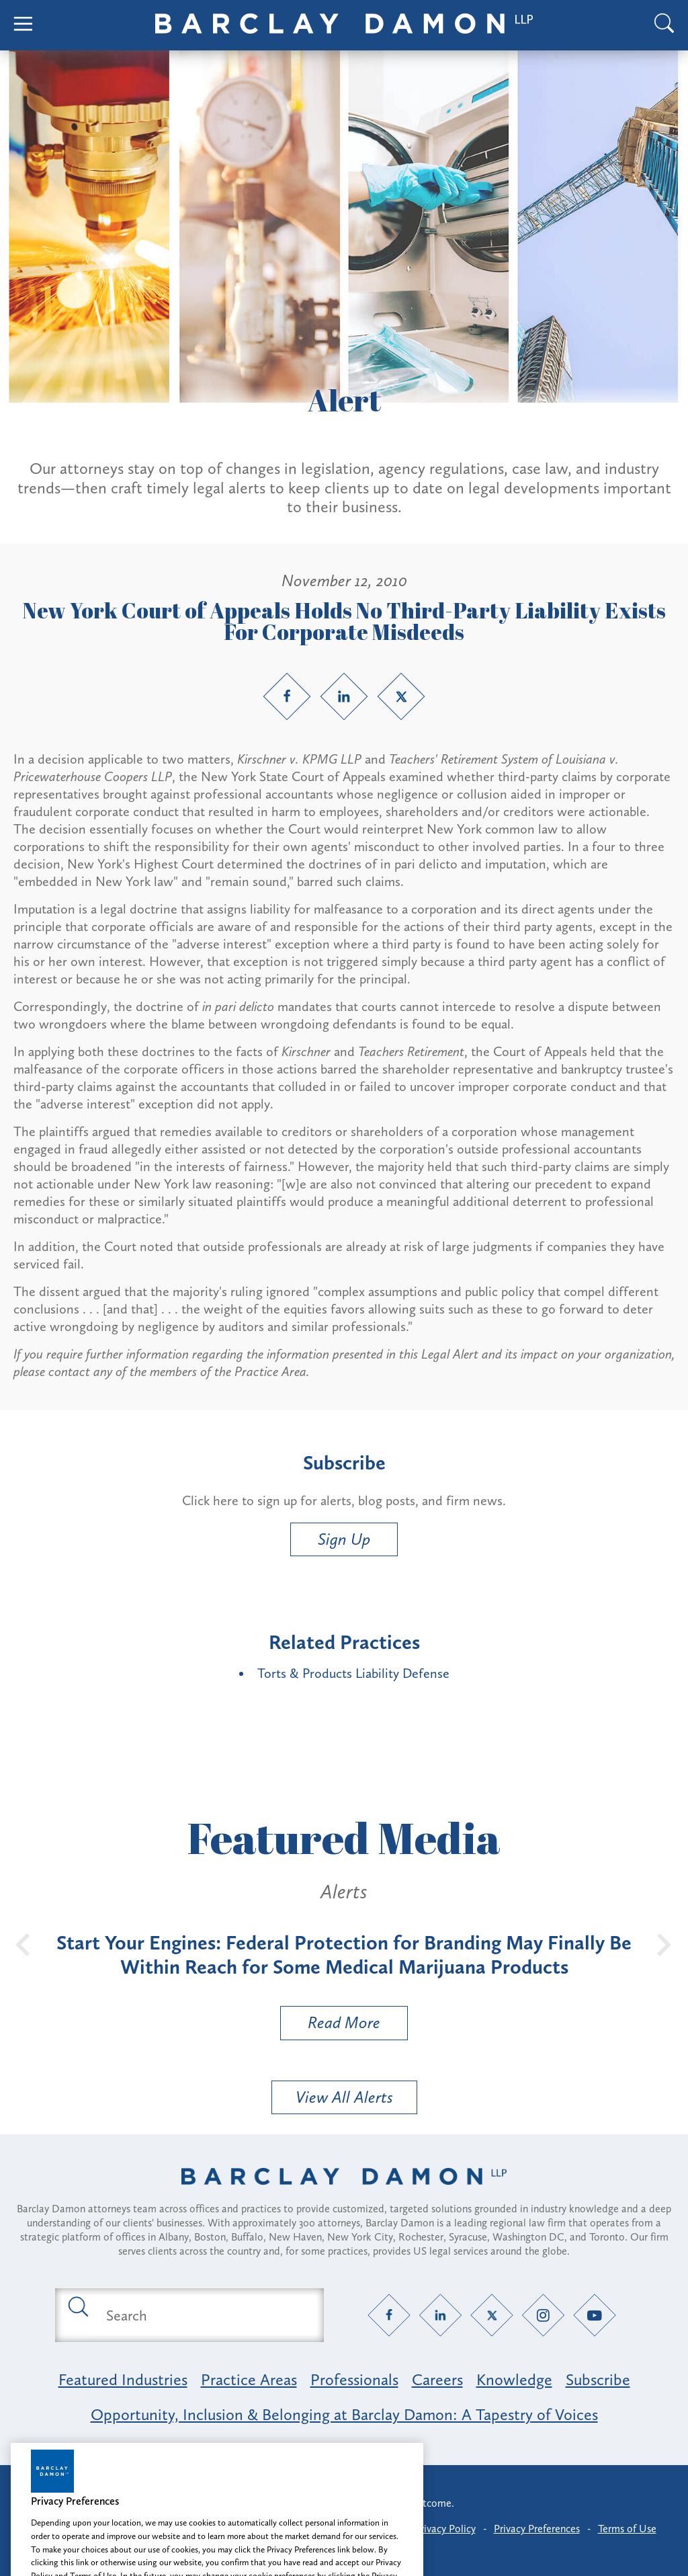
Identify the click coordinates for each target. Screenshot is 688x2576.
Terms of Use (627, 2528)
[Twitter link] (401, 696)
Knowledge (514, 2379)
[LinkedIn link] (344, 696)
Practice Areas (249, 2379)
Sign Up (344, 1539)
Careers (437, 2379)
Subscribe (598, 2379)
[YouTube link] (595, 2315)
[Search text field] (205, 2315)
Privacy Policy (445, 2528)
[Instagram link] (543, 2315)
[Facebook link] (287, 696)
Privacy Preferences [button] (537, 2528)
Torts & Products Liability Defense (353, 1673)
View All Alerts (344, 2097)
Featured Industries (122, 2379)
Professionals (354, 2379)
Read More (330, 2026)
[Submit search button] (77, 2306)
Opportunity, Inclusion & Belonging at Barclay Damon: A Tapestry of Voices (344, 2414)
